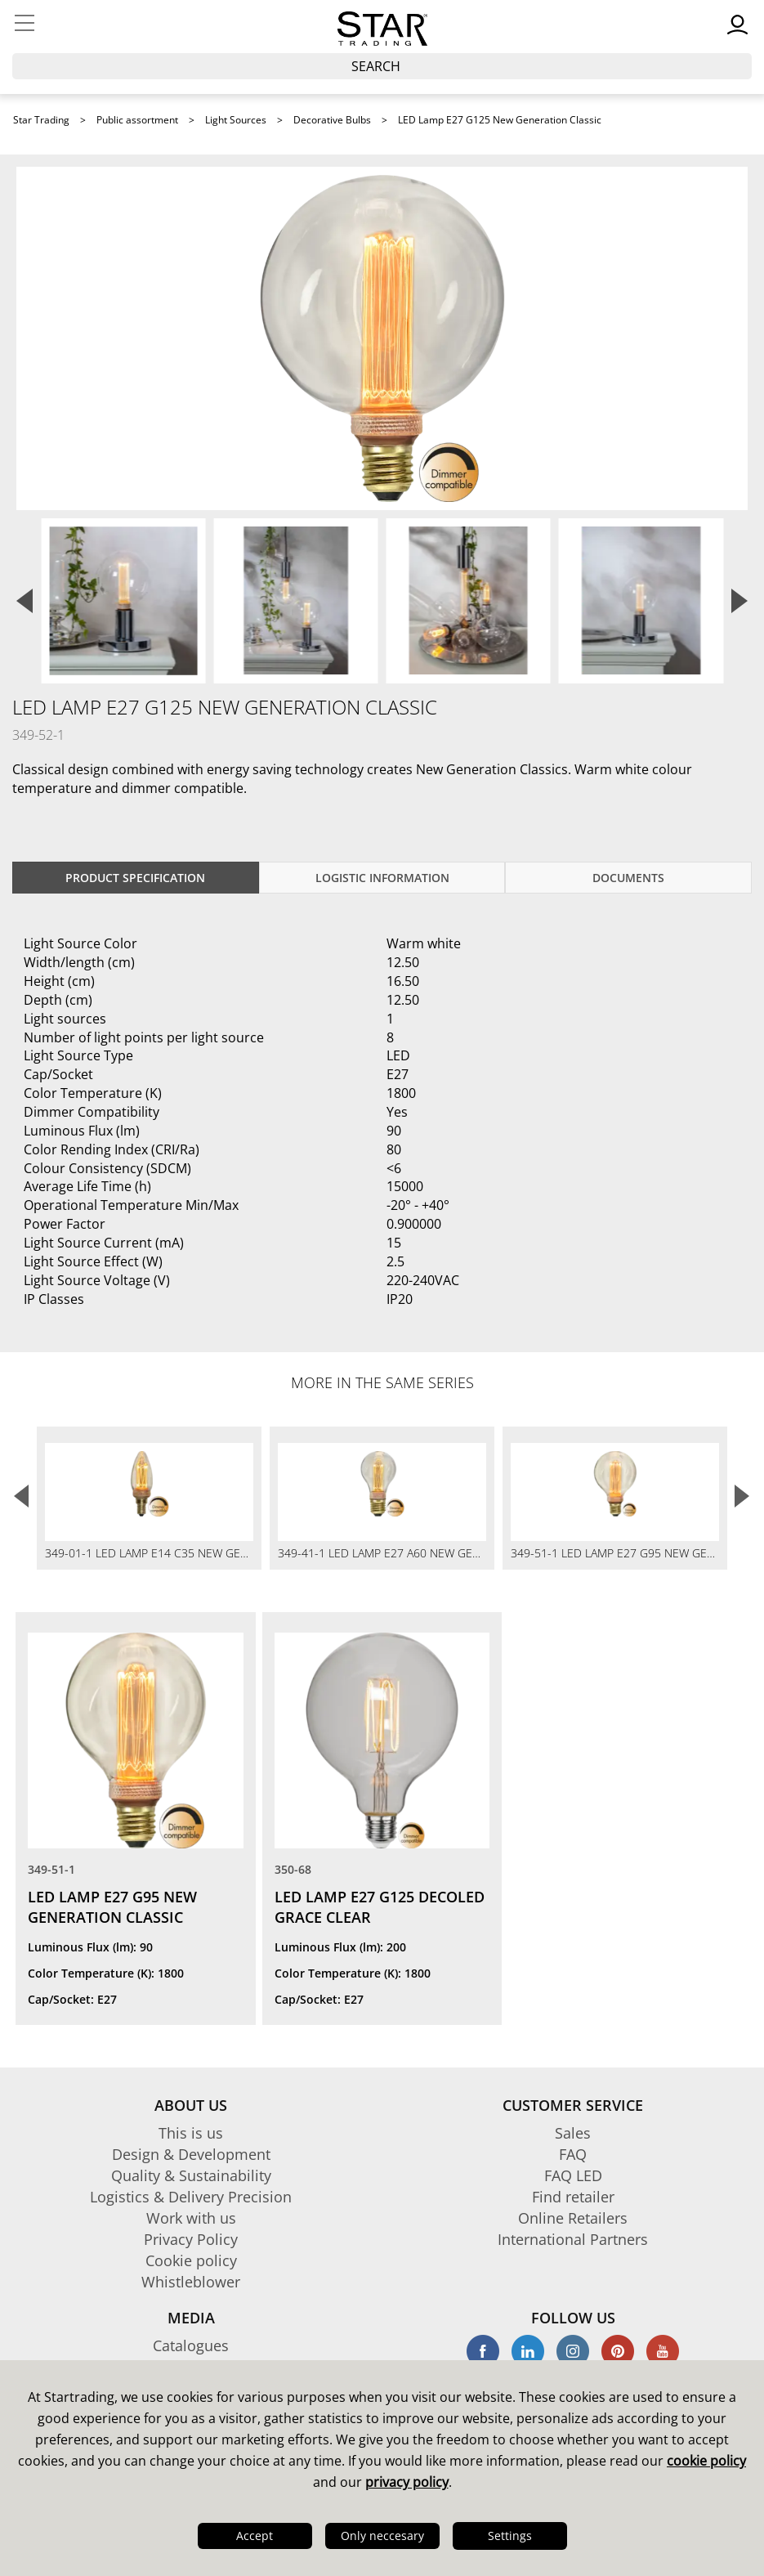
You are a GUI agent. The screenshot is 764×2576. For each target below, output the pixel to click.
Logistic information (382, 877)
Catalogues (191, 2345)
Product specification (135, 877)
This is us (191, 2133)
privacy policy (407, 2482)
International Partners (573, 2239)
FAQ (573, 2154)
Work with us (191, 2218)
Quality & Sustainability (191, 2175)
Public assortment (137, 120)
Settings (510, 2535)
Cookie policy (191, 2260)
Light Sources (235, 120)
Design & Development (191, 2154)
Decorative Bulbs (332, 120)
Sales (573, 2133)
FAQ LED (573, 2175)
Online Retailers (573, 2218)
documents (628, 877)
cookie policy (706, 2461)
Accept (254, 2535)
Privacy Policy (191, 2239)
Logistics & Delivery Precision (191, 2196)
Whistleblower (190, 2282)
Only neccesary (382, 2535)
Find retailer (573, 2196)
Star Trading (41, 120)
